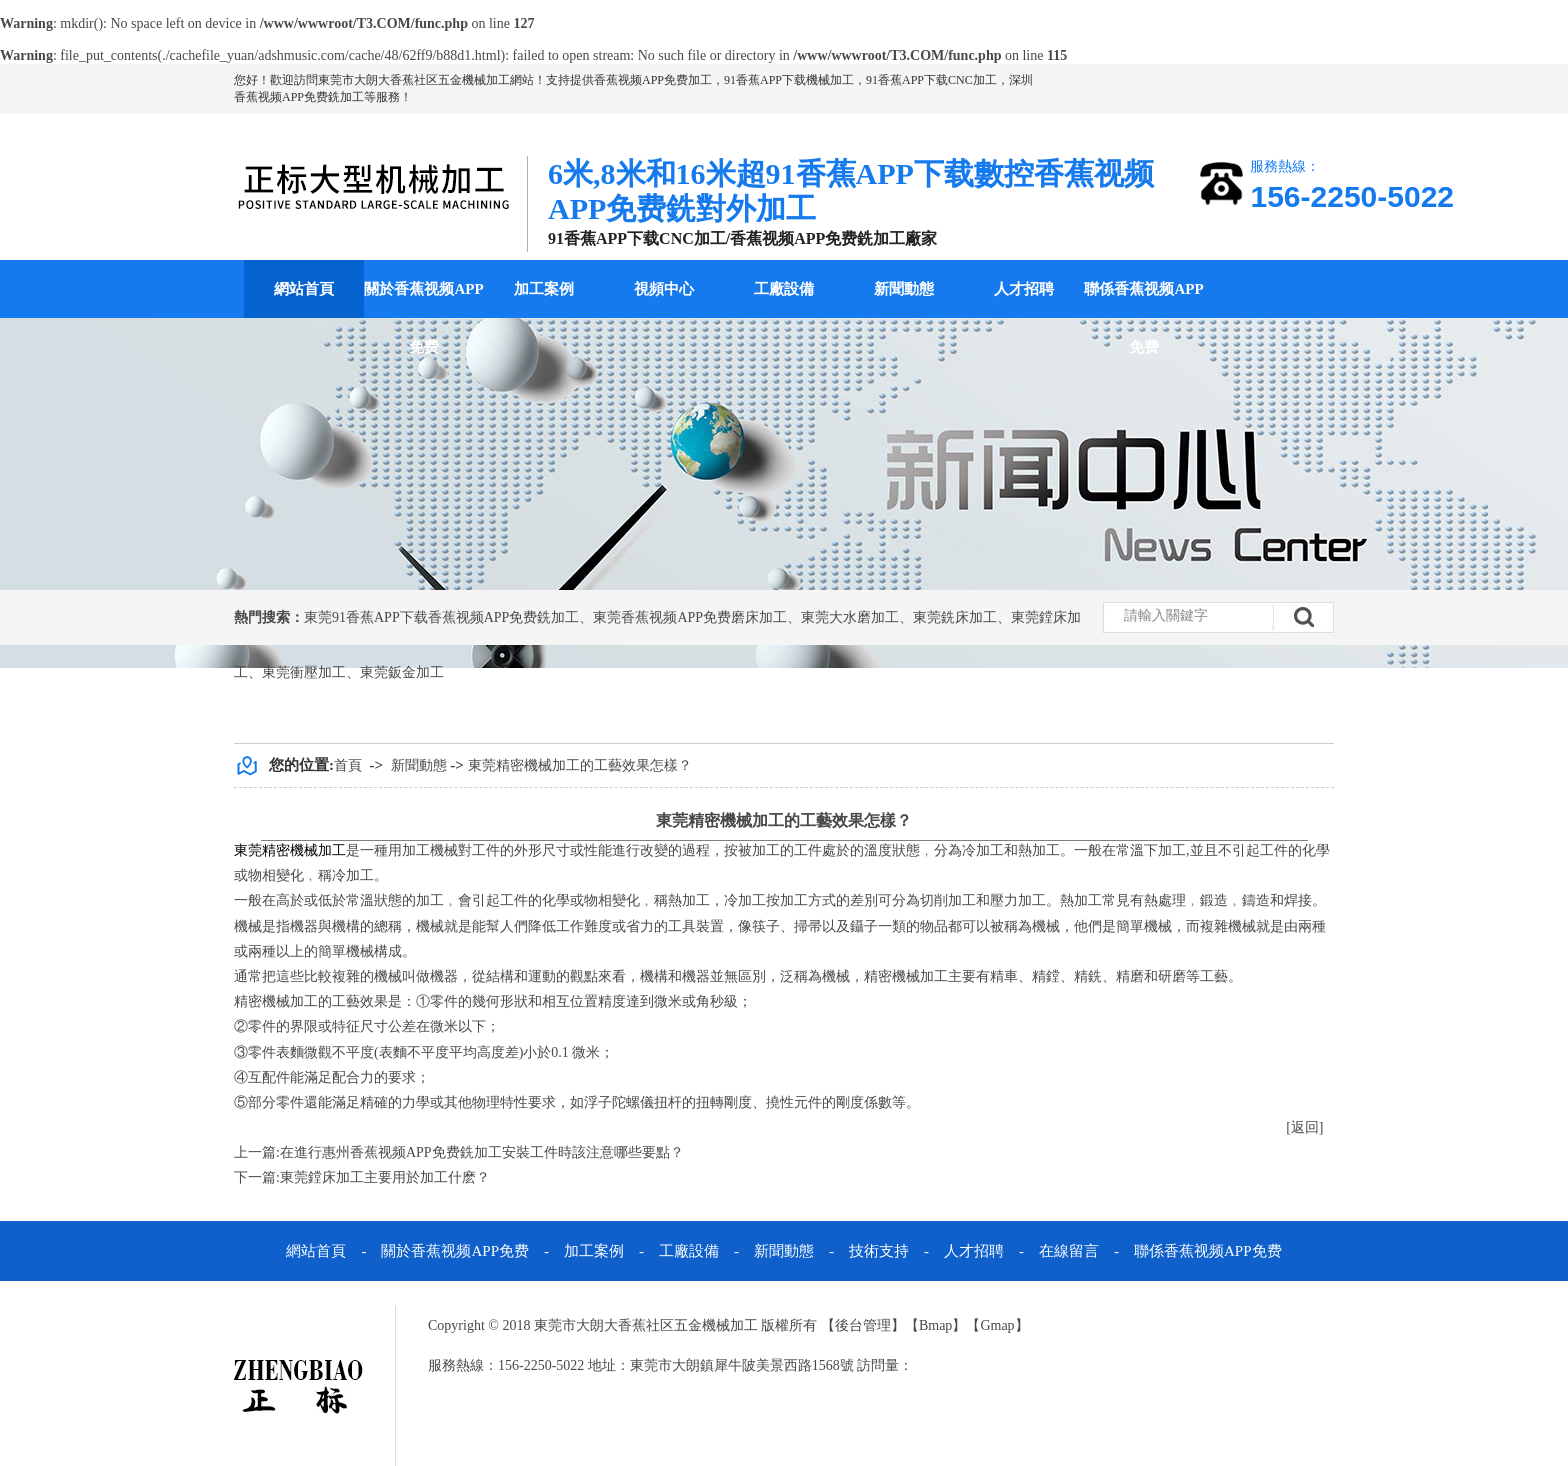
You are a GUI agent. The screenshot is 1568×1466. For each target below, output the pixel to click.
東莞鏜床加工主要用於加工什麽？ (385, 1177)
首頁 (348, 765)
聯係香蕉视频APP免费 (1143, 318)
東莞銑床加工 (955, 617)
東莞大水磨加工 (850, 617)
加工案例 (544, 289)
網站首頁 (304, 289)
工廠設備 (784, 289)
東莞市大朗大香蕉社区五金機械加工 (414, 80)
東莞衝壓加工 (304, 672)
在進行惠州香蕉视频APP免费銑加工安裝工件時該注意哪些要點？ (482, 1152)
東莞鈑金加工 (402, 672)
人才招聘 (1024, 289)
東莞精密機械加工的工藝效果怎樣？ (580, 765)
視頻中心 (664, 289)
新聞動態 (904, 289)
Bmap (935, 1325)
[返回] (1304, 1127)
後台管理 (863, 1325)
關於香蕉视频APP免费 (423, 318)
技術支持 (879, 1251)
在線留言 (1069, 1251)
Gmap (997, 1325)
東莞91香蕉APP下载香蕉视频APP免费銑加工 (441, 617)
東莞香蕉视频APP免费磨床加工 (690, 617)
